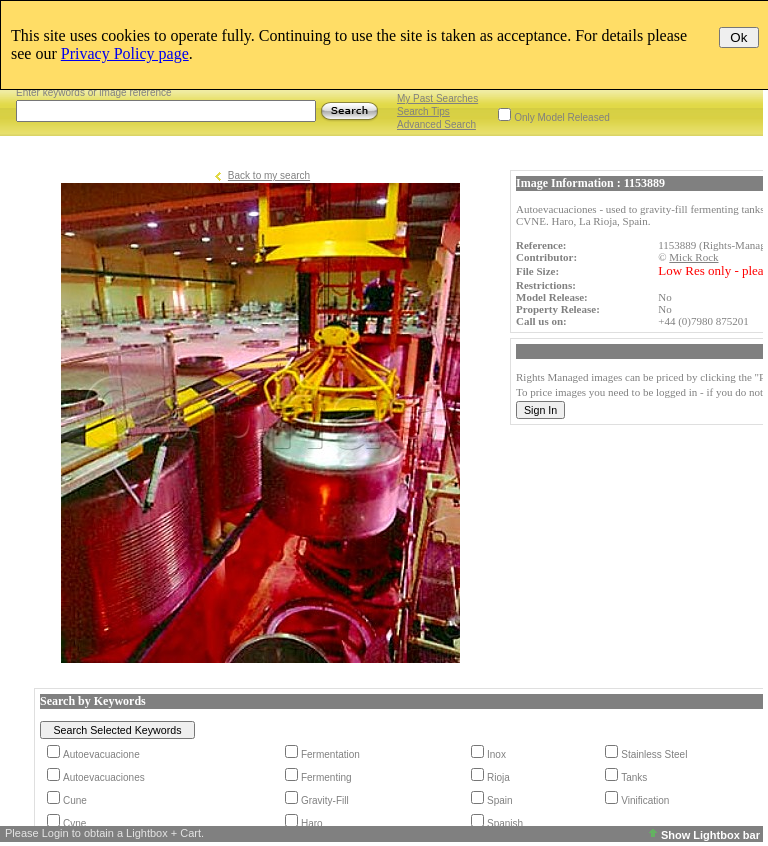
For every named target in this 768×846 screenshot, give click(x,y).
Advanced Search (436, 124)
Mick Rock (693, 257)
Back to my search (269, 175)
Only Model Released (562, 117)
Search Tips (423, 111)
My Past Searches (437, 98)
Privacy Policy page (125, 53)
